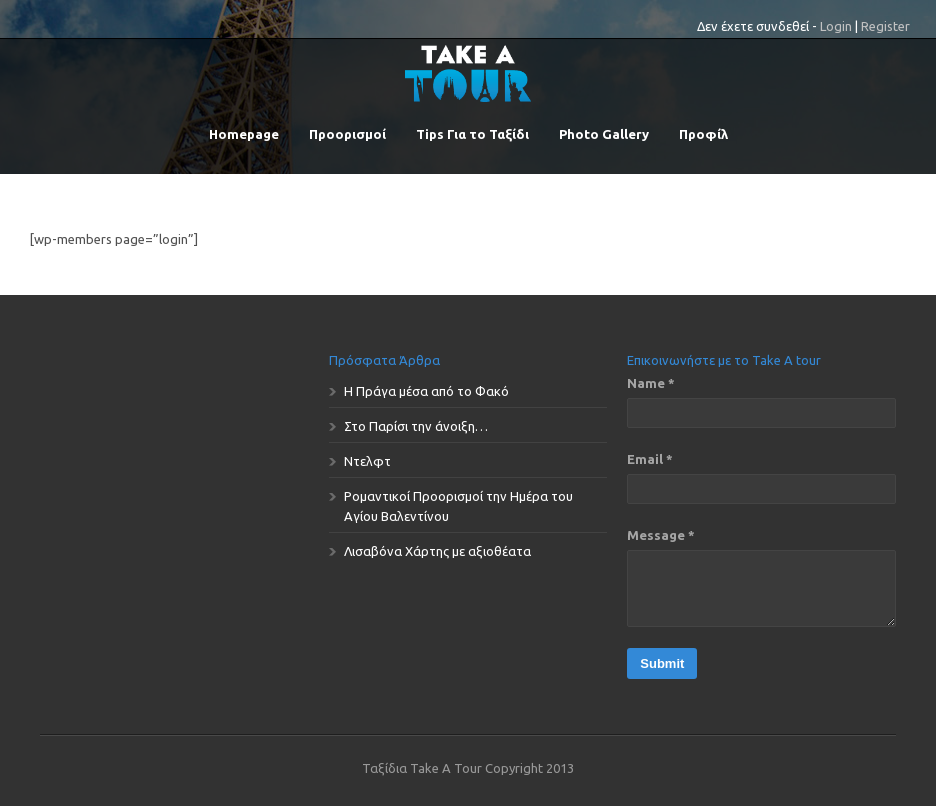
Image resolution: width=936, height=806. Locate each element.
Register (885, 26)
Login (836, 26)
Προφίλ (703, 134)
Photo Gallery (604, 134)
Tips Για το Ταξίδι (472, 134)
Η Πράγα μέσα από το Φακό (426, 391)
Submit (662, 663)
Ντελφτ (367, 461)
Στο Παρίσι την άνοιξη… (416, 426)
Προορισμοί (347, 134)
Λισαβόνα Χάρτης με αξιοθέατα (437, 551)
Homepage (244, 134)
